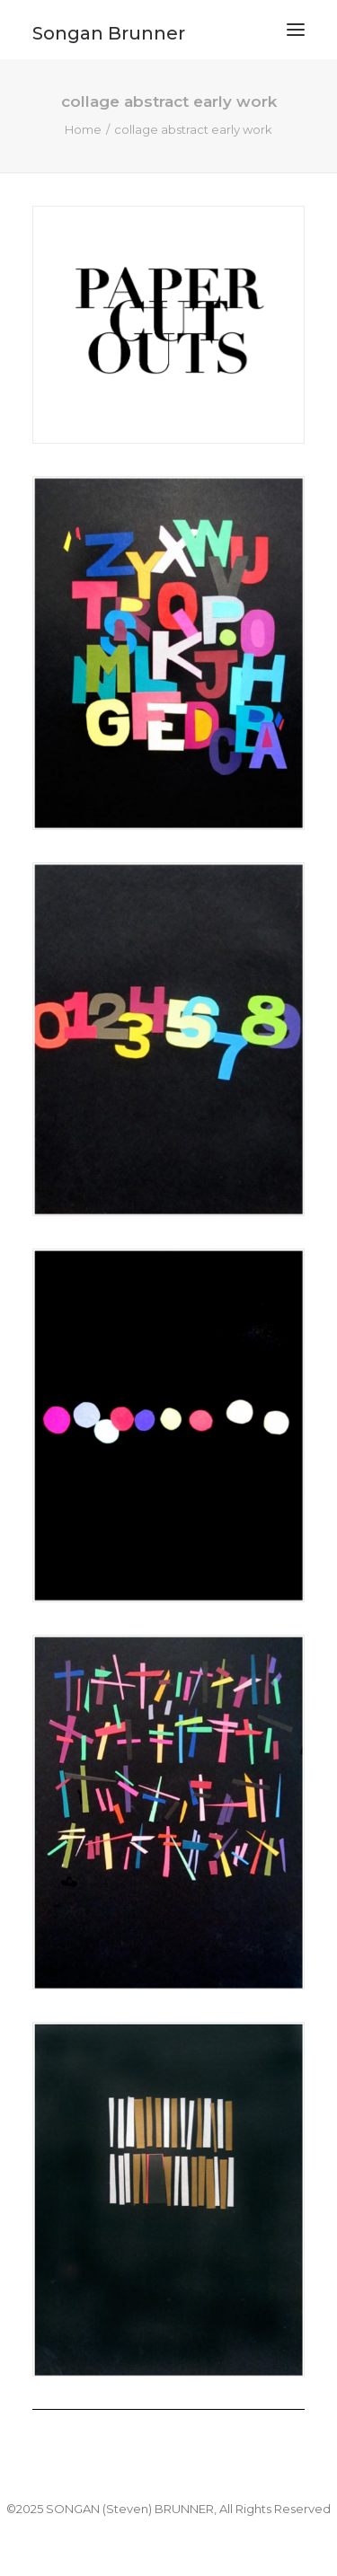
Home (83, 129)
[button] (295, 29)
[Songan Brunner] (108, 26)
